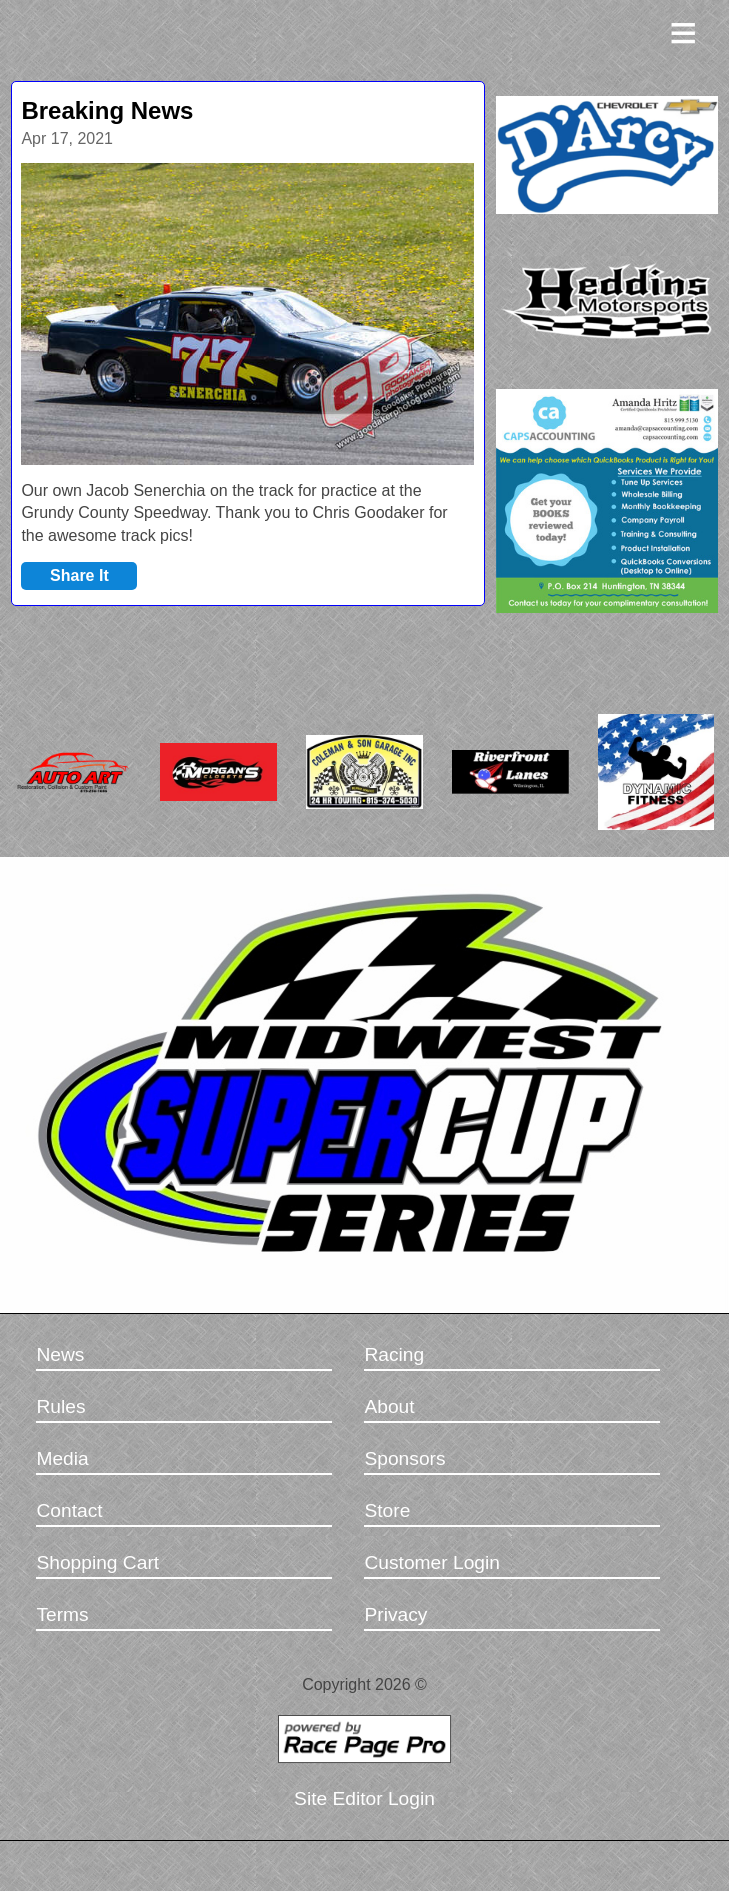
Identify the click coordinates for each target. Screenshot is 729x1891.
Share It (79, 575)
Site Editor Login (364, 1798)
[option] (247, 314)
